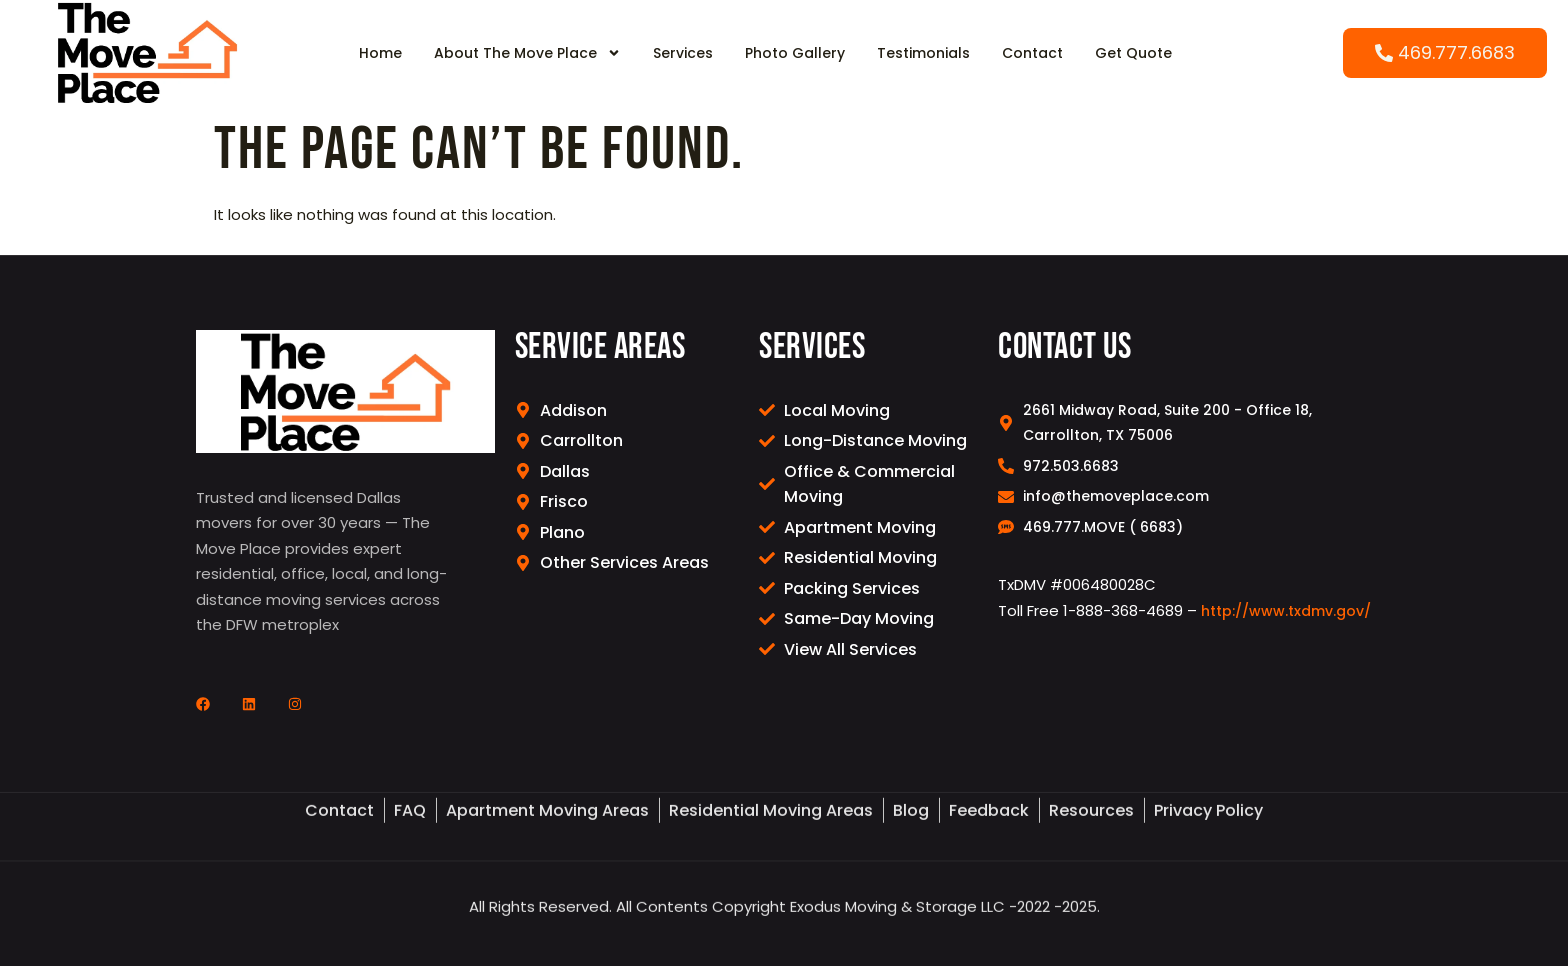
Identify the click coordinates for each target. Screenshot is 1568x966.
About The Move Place (527, 53)
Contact (1032, 53)
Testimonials (923, 53)
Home (380, 53)
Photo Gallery (795, 53)
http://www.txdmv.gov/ (1286, 611)
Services (683, 53)
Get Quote (1133, 53)
